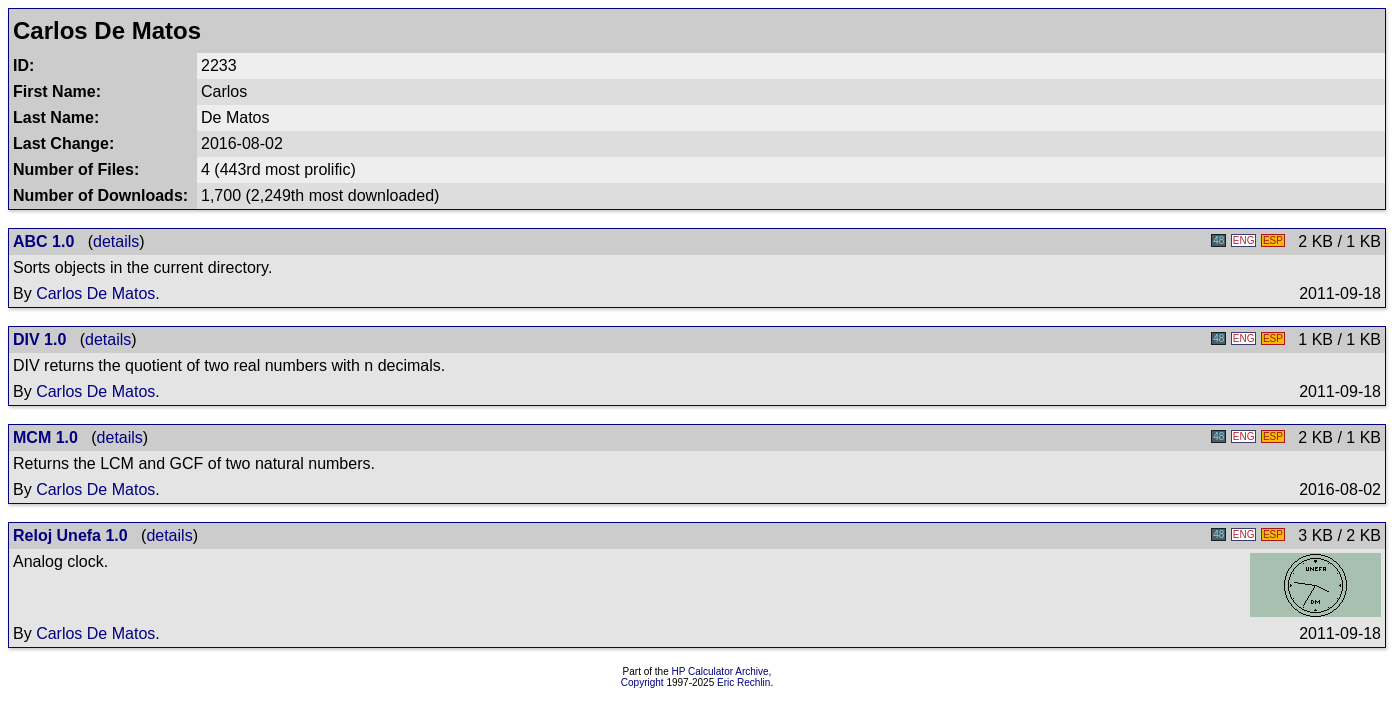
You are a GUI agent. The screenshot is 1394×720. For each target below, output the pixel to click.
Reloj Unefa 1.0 (70, 535)
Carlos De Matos (95, 293)
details (116, 241)
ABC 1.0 (43, 241)
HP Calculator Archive (720, 671)
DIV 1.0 (39, 339)
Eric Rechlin (743, 682)
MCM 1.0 (45, 437)
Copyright (642, 682)
